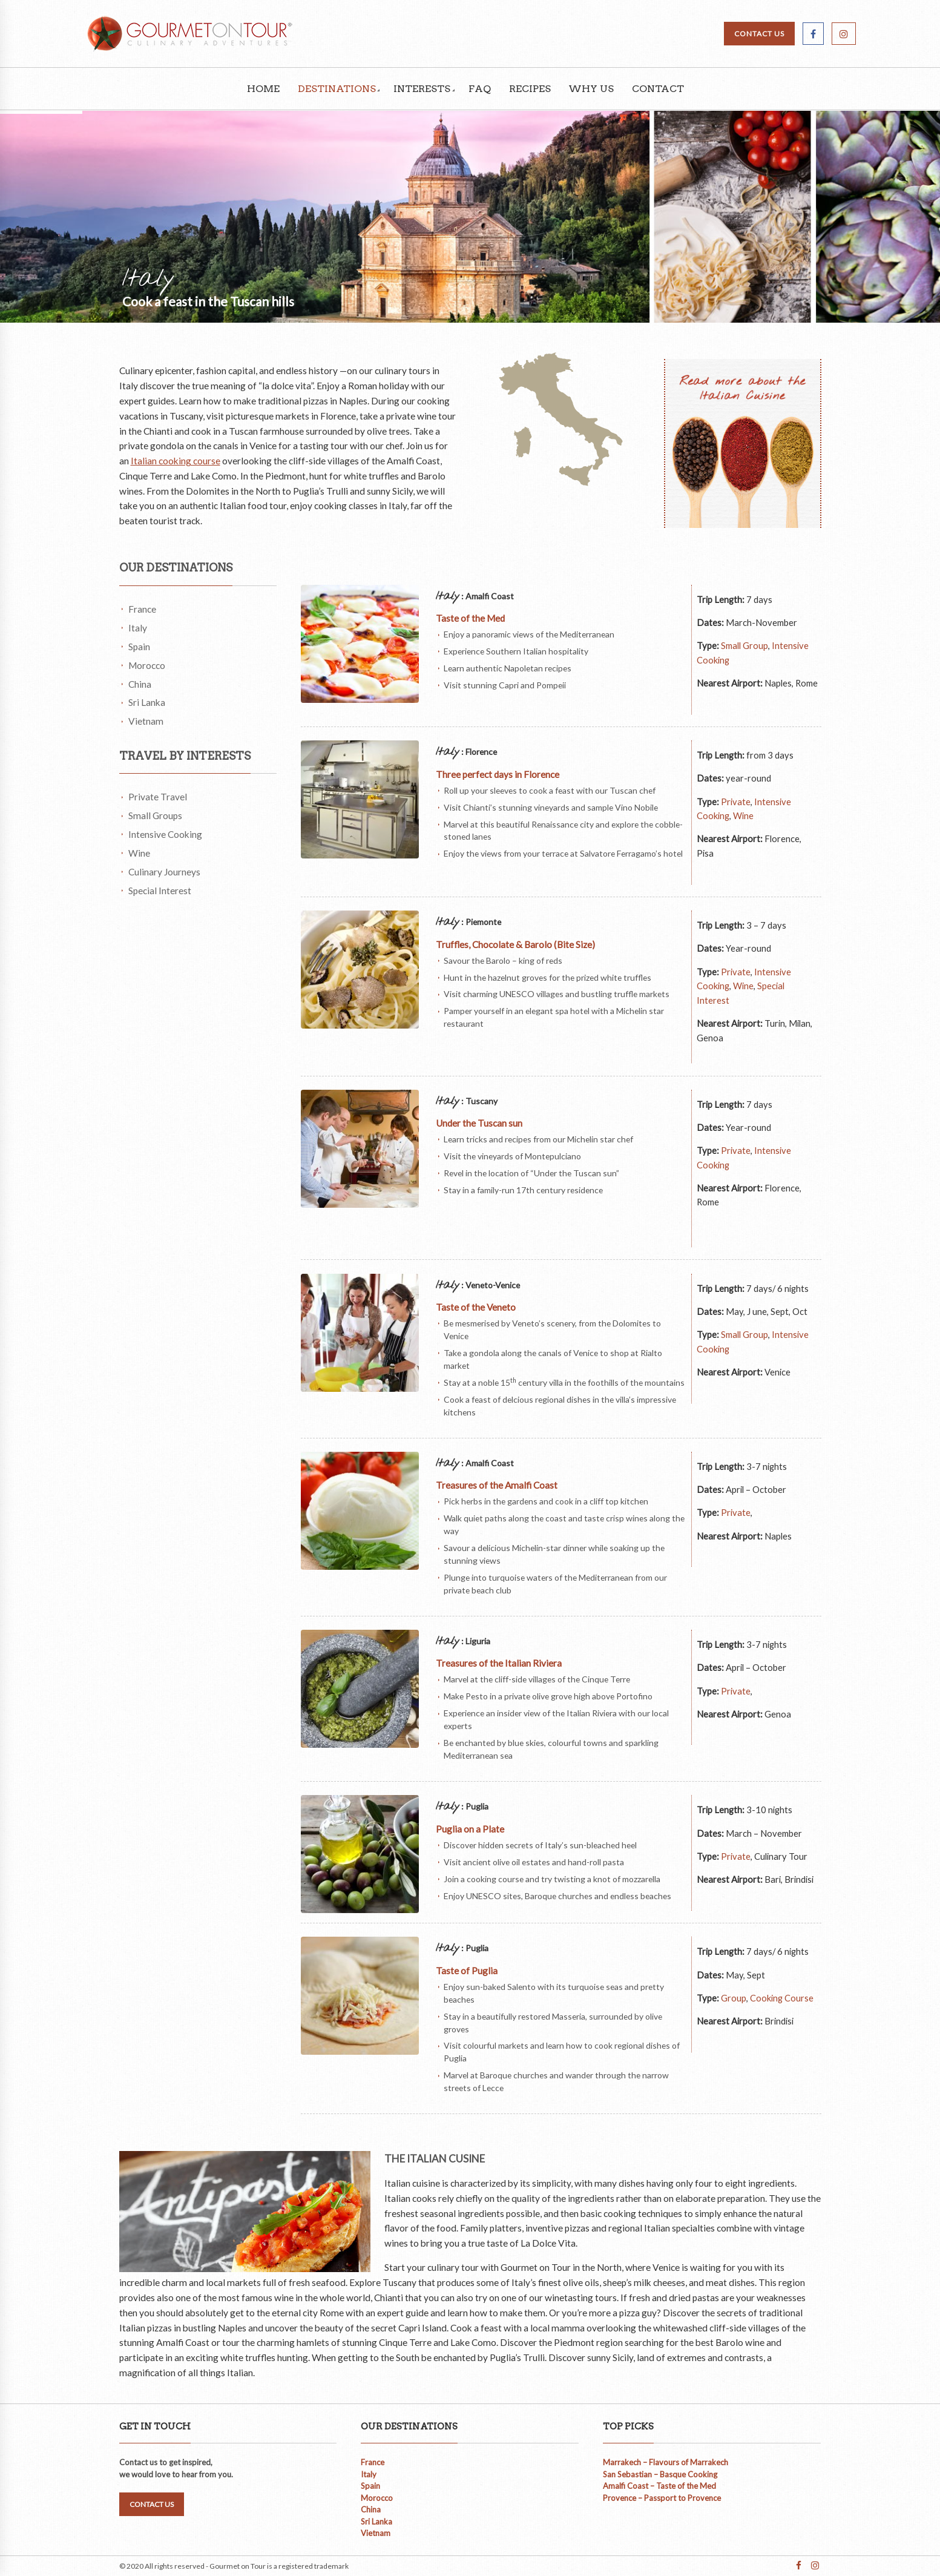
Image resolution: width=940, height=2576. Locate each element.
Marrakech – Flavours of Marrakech (665, 2462)
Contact (658, 88)
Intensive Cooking (165, 834)
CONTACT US (759, 33)
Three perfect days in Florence (497, 774)
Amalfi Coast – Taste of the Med (659, 2486)
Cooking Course (781, 1997)
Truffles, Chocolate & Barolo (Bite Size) (515, 944)
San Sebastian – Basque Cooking (660, 2474)
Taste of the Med (470, 618)
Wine (139, 853)
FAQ (479, 88)
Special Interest (159, 890)
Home (263, 88)
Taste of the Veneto (476, 1307)
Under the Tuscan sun (479, 1123)
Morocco (146, 665)
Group (733, 1997)
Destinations (337, 88)
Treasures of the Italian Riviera (500, 1663)
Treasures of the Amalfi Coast (496, 1485)
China (139, 684)
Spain (139, 646)
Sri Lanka (146, 702)
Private (736, 801)
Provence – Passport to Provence (662, 2498)
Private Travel (157, 796)
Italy (137, 627)
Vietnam (145, 721)
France (142, 609)
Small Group (744, 645)
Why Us (591, 88)
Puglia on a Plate (470, 1828)
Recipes (530, 88)
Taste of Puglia (467, 1970)
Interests (421, 88)
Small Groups (155, 815)
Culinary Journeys (164, 871)
